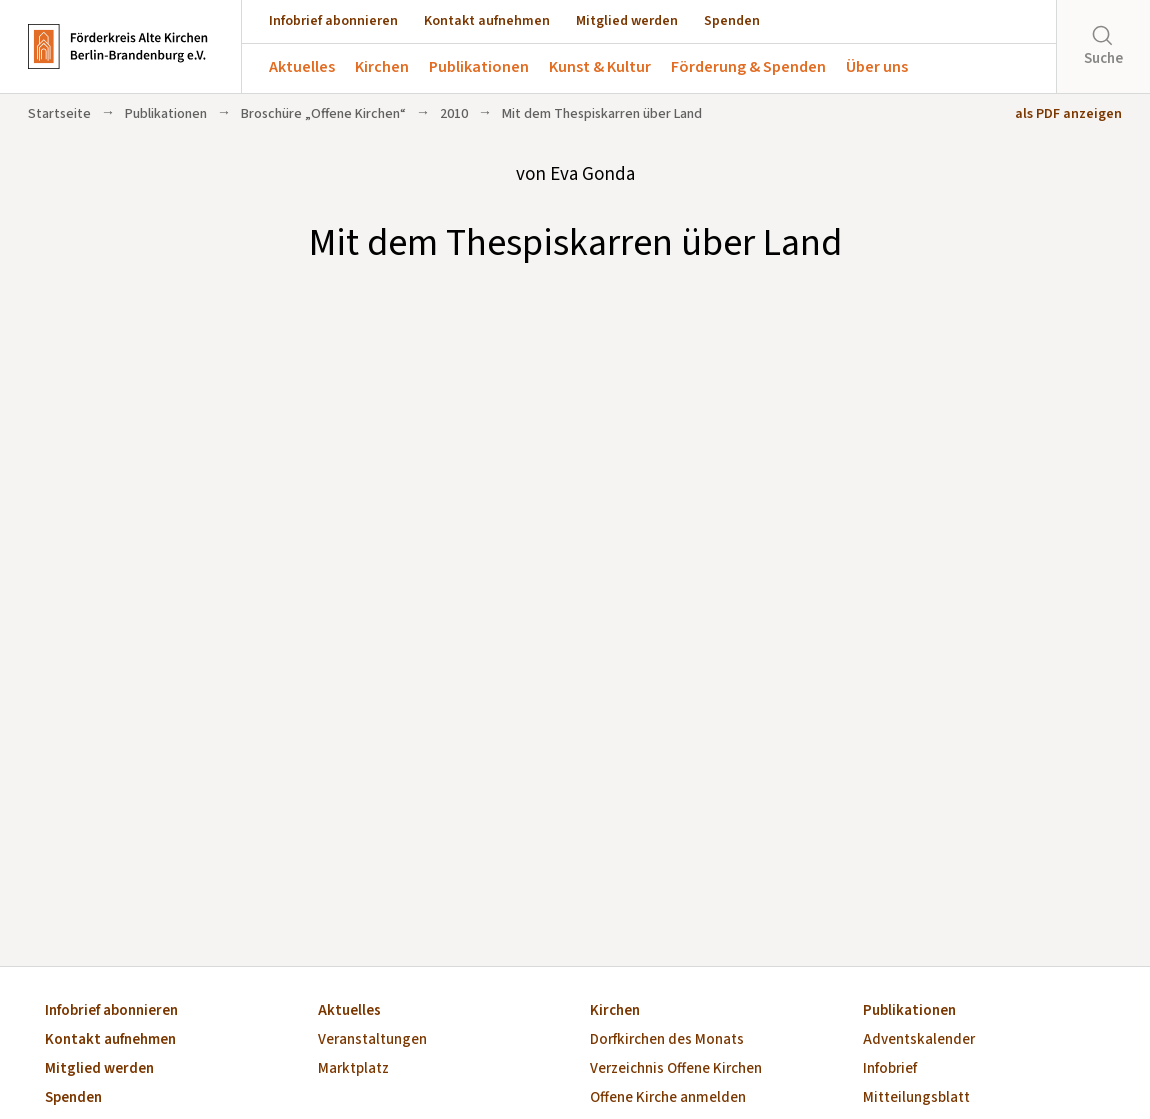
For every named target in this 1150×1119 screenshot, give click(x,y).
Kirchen (382, 67)
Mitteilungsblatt (916, 1098)
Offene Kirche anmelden (668, 1098)
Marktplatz (353, 1069)
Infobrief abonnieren (333, 21)
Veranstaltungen (372, 1040)
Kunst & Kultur (600, 67)
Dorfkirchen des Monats (667, 1040)
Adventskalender (919, 1040)
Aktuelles (302, 67)
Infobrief (890, 1069)
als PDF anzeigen (1068, 114)
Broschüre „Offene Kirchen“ (323, 114)
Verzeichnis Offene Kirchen (676, 1069)
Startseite (59, 114)
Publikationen (479, 67)
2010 (454, 114)
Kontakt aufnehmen (487, 21)
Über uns (877, 67)
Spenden (732, 21)
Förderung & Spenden (748, 67)
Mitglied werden (627, 21)
